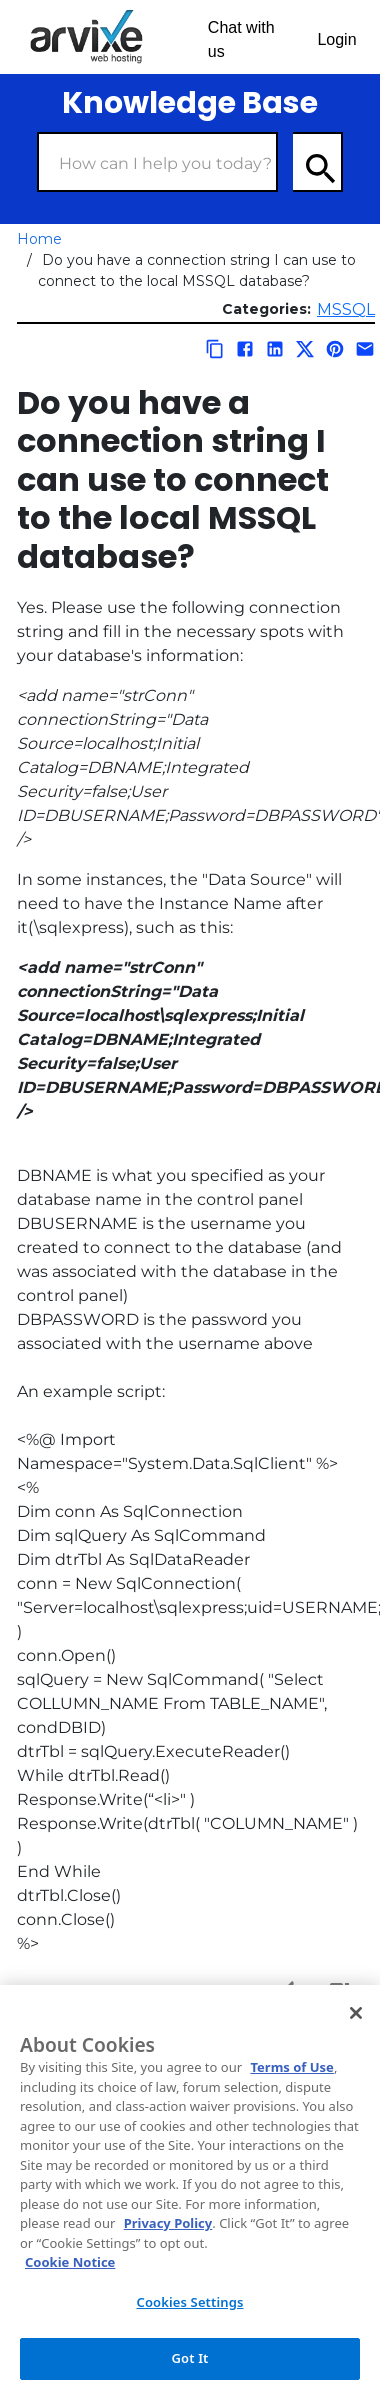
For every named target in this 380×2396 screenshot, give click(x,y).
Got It (190, 2358)
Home (39, 239)
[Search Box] (157, 162)
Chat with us (241, 39)
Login (336, 39)
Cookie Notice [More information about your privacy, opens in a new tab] (70, 2262)
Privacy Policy (168, 2223)
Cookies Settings (190, 2302)
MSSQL (346, 309)
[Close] (356, 2013)
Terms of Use (291, 2067)
